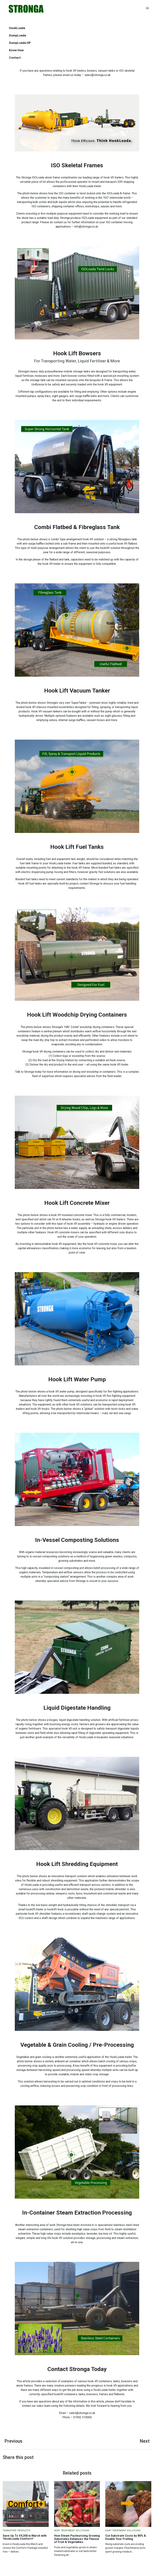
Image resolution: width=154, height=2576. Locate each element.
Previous (13, 2441)
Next (144, 2441)
